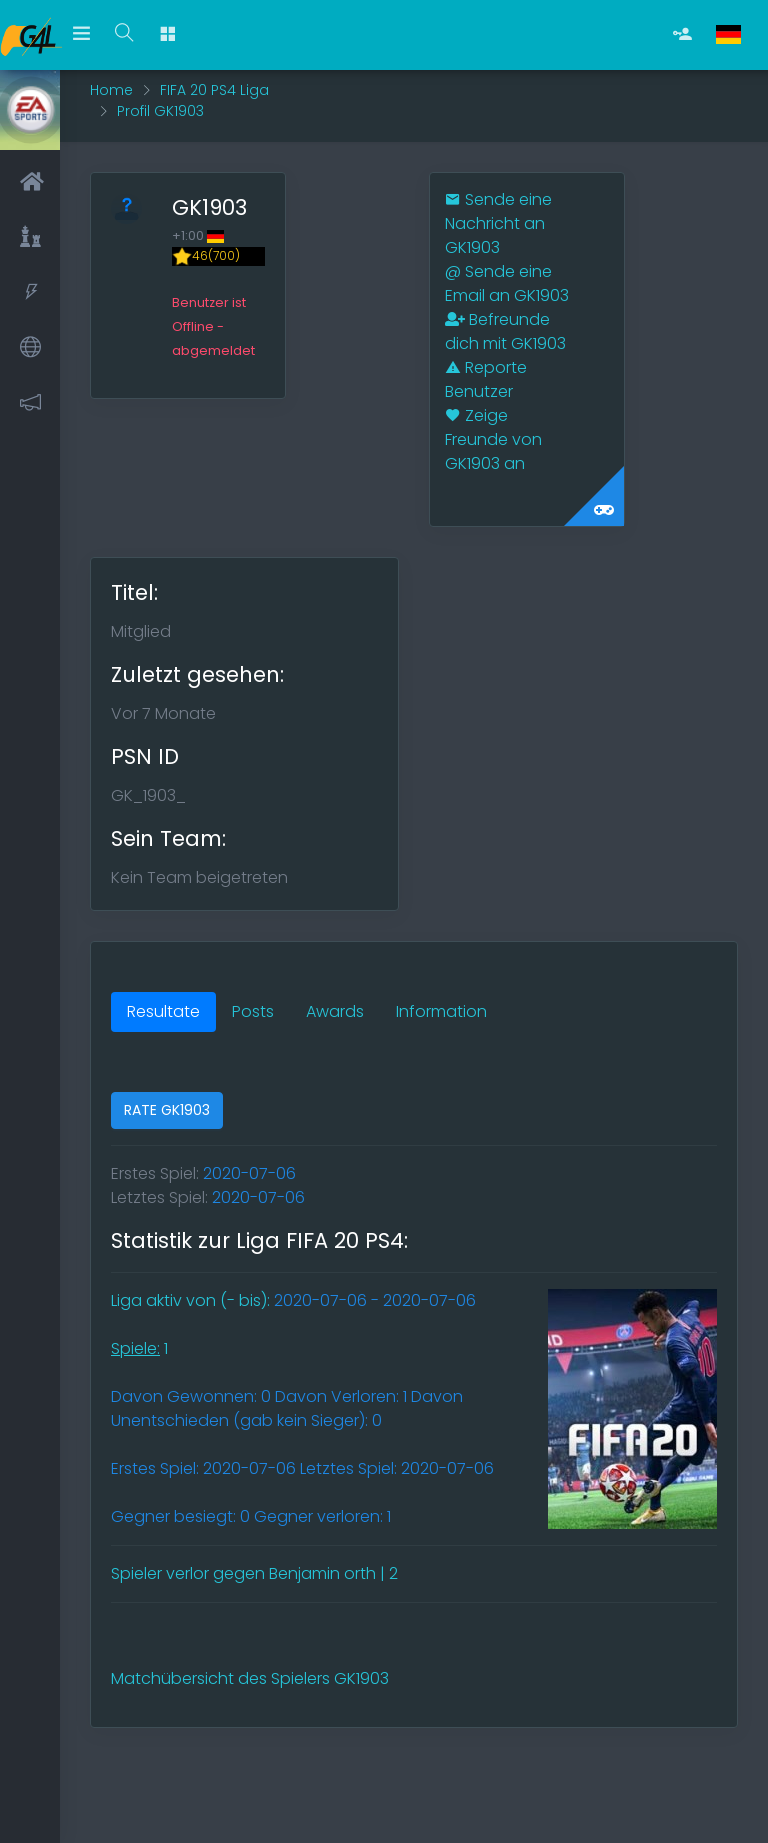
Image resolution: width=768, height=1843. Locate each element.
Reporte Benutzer (486, 379)
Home (111, 90)
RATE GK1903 (167, 1110)
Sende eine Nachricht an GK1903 (498, 223)
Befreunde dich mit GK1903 (505, 331)
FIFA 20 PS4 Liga (214, 90)
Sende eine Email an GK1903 (507, 283)
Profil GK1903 (160, 111)
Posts (253, 1011)
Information (441, 1011)
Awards (335, 1011)
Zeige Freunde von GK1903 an (493, 439)
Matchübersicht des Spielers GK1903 (250, 1678)
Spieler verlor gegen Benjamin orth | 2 (254, 1573)
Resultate (163, 1011)
